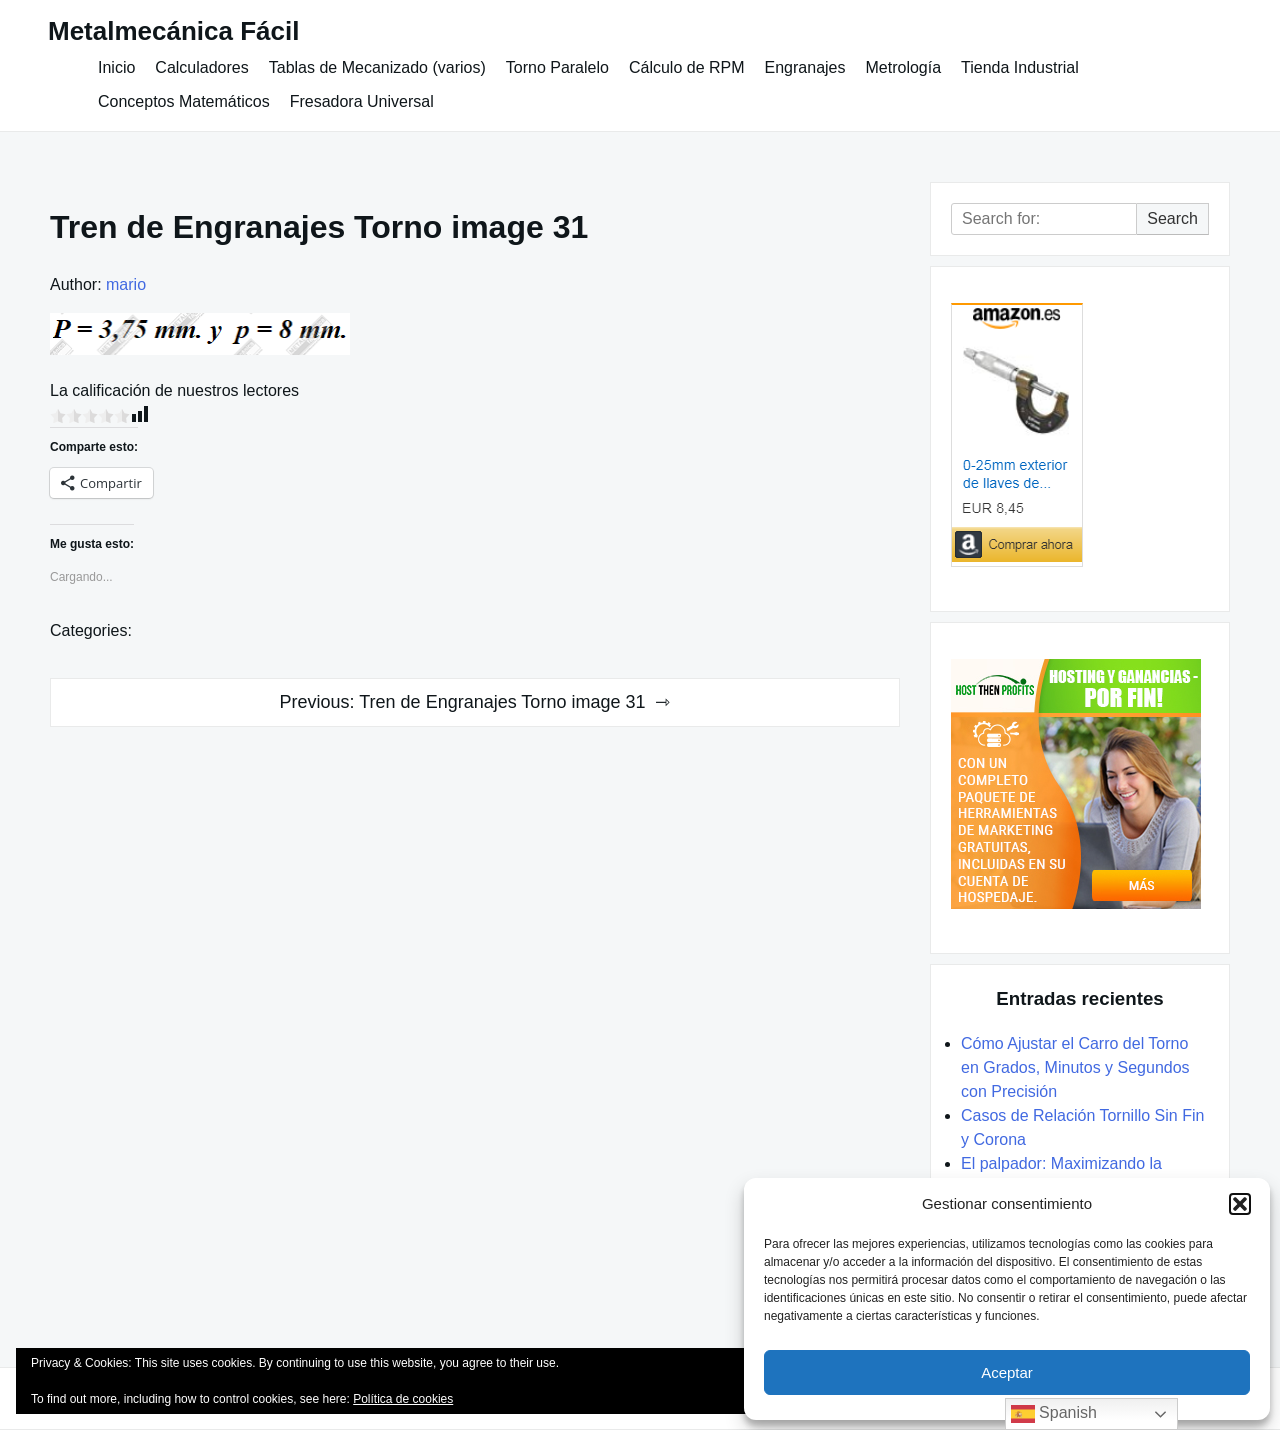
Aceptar (1007, 1372)
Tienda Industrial (1020, 67)
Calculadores (201, 67)
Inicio (116, 67)
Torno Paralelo (557, 67)
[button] (1240, 1204)
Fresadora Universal (362, 101)
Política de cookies (403, 1399)
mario (126, 284)
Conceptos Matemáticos (184, 101)
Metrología (903, 67)
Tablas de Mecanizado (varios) (377, 67)
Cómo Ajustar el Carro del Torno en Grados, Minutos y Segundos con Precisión (1075, 1067)
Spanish (1054, 1414)
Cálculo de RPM (687, 67)
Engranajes (805, 67)
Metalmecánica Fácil (173, 31)
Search (1172, 218)
